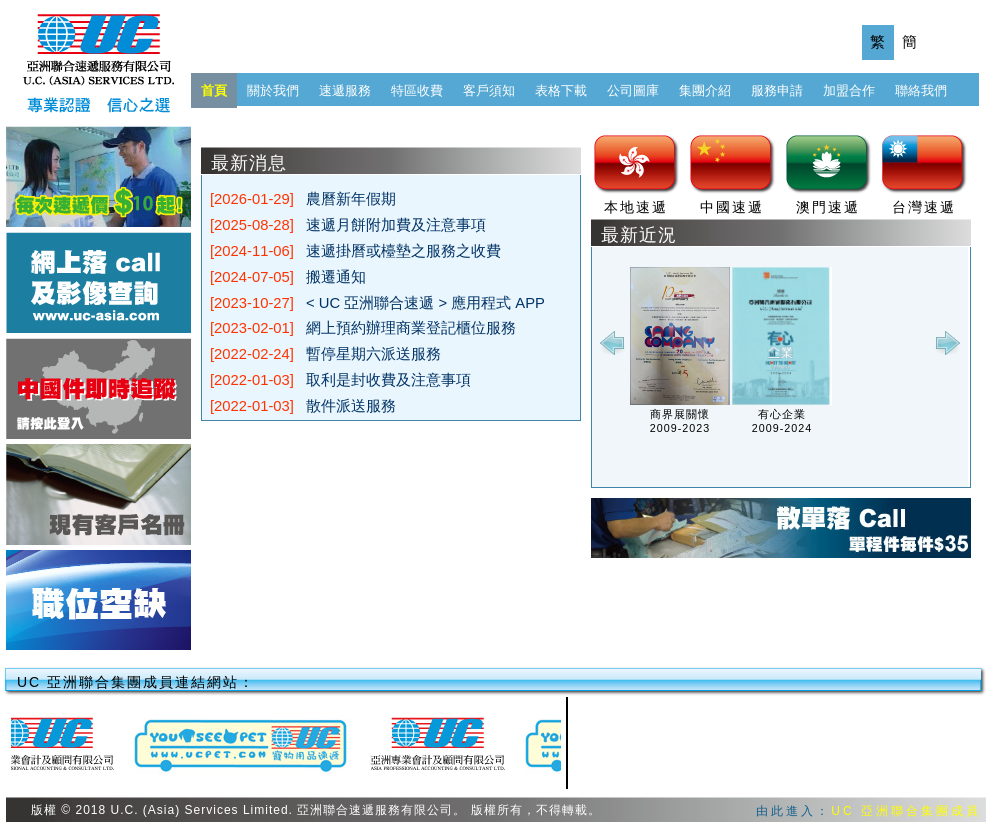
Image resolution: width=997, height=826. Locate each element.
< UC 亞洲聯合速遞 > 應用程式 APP (425, 303)
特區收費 (417, 90)
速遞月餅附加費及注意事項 (396, 225)
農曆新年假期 (351, 199)
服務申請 (777, 90)
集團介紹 (705, 90)
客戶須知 (489, 90)
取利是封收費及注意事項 (388, 380)
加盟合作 (849, 90)
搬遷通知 (336, 277)
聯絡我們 (921, 90)
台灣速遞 (924, 207)
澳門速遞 (828, 207)
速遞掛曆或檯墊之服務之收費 (403, 251)
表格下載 (561, 90)
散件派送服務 (351, 406)
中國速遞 (732, 207)
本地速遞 (636, 207)
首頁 (214, 90)
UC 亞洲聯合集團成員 (906, 811)
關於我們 (273, 90)
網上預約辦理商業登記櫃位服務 (411, 328)
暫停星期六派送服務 (373, 354)
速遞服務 (345, 90)
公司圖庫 (633, 90)
